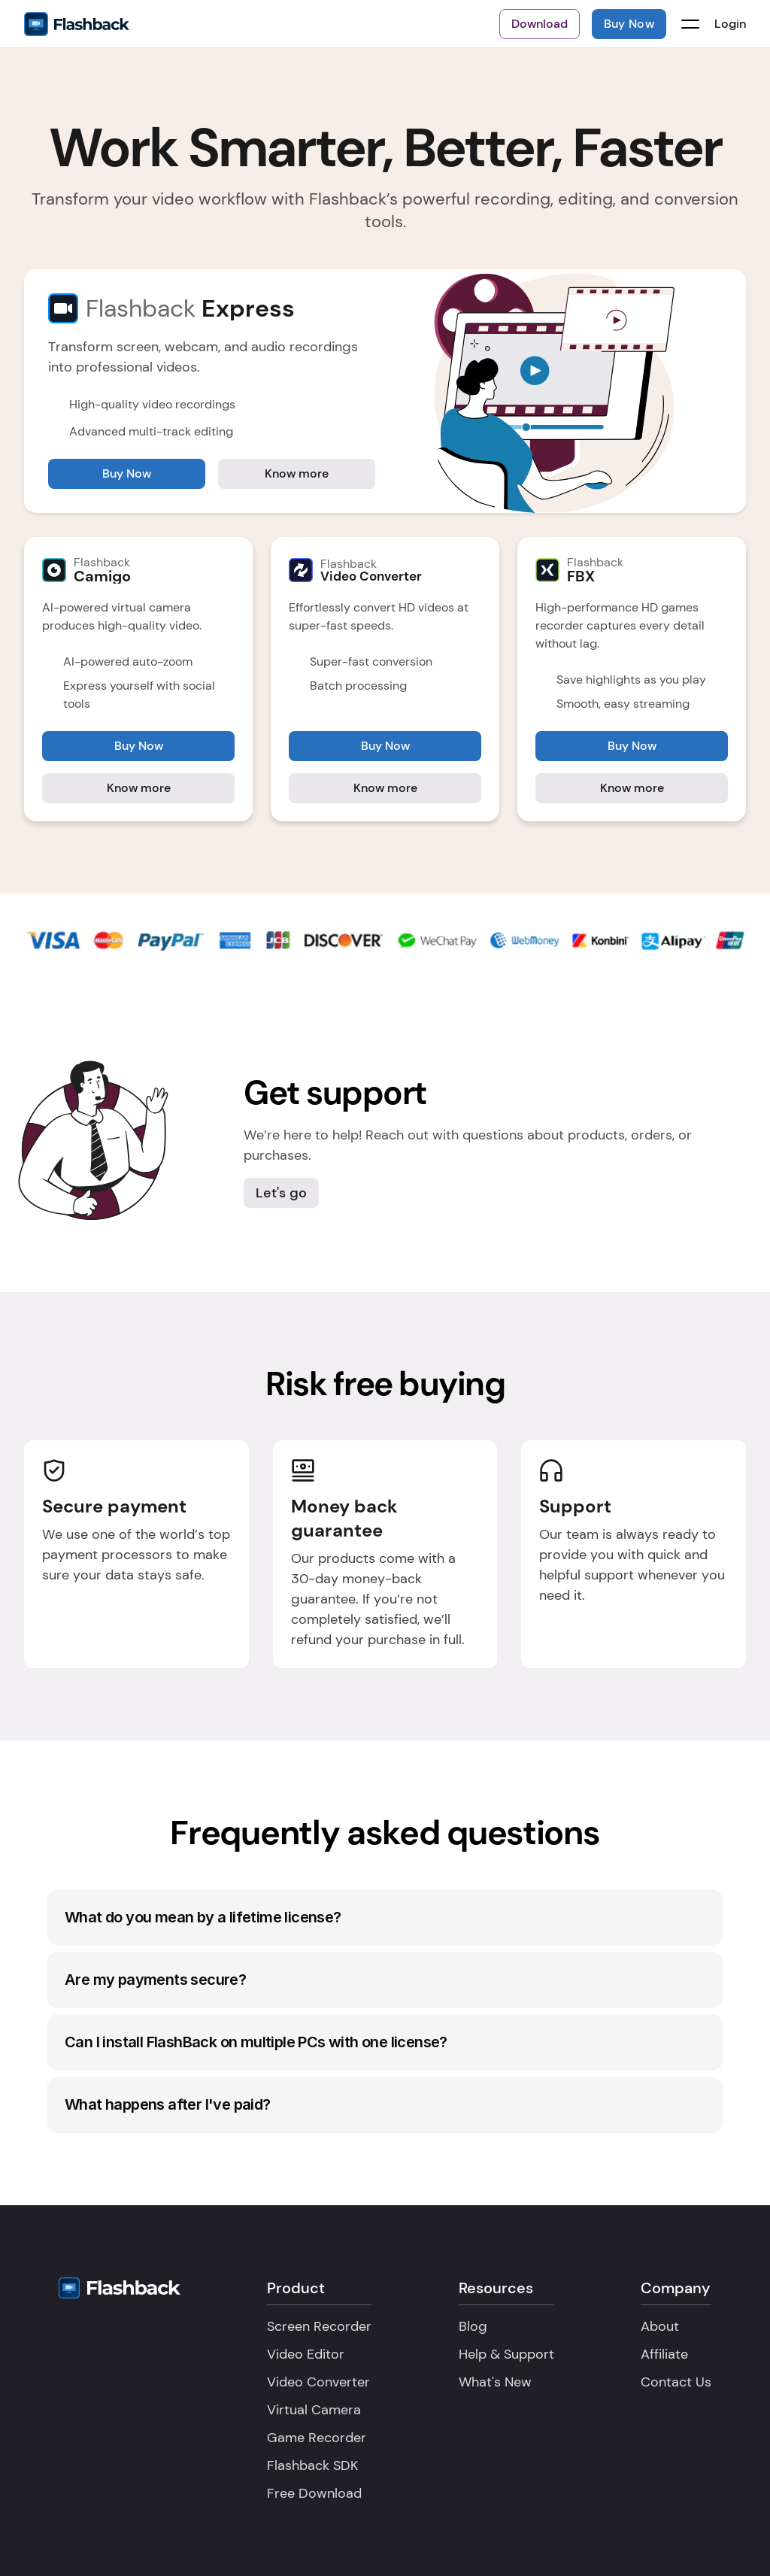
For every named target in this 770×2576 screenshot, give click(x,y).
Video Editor (305, 2354)
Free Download (314, 2493)
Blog (473, 2326)
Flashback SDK (312, 2465)
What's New (495, 2382)
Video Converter (318, 2382)
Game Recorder (316, 2438)
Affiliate (664, 2354)
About (660, 2326)
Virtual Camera (314, 2410)
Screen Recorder (319, 2326)
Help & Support (506, 2354)
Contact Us (676, 2382)
